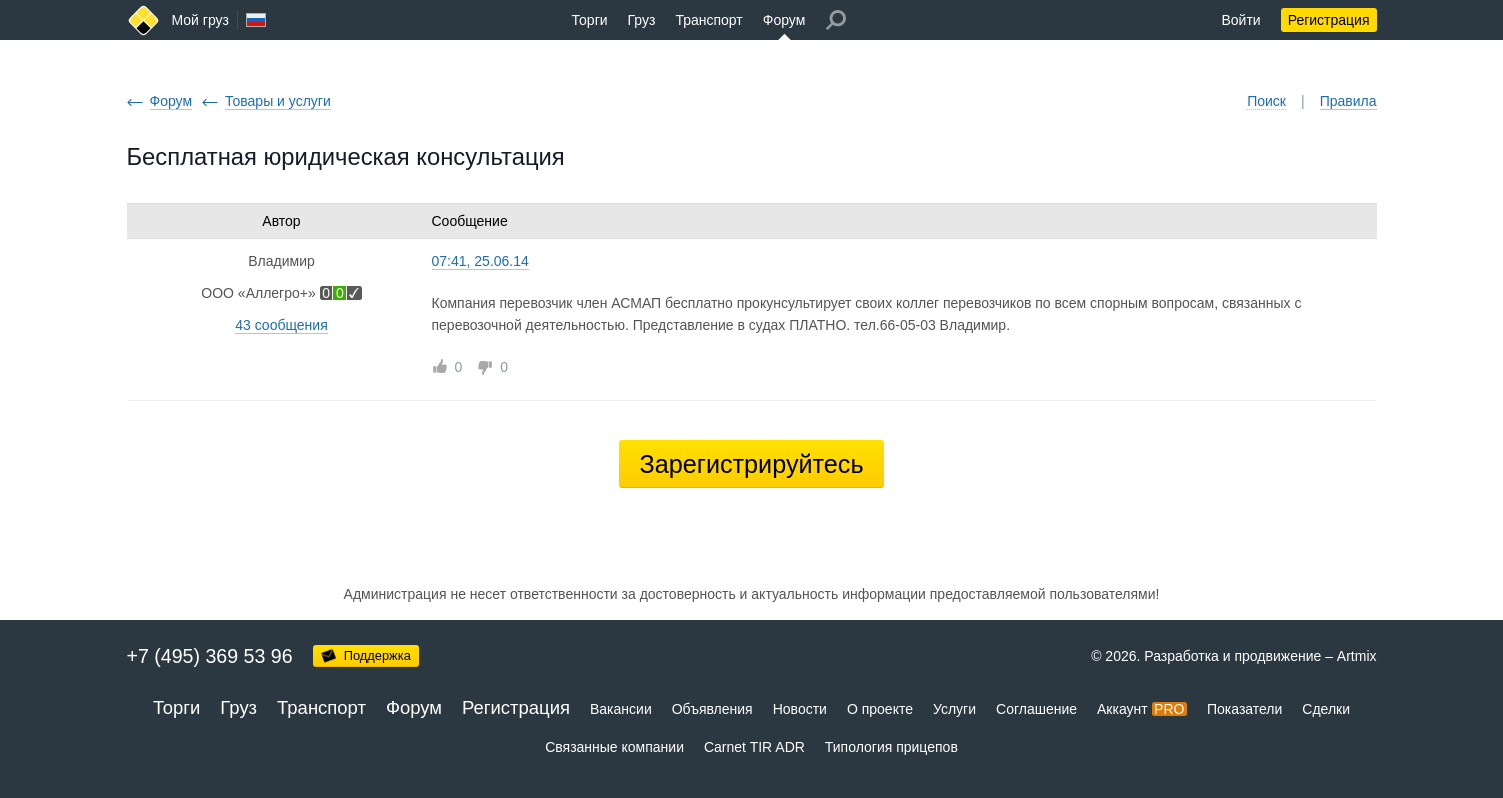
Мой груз (200, 20)
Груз (642, 20)
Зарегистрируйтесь (751, 464)
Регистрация (1329, 20)
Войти (1240, 20)
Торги (590, 20)
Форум (784, 20)
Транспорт (708, 20)
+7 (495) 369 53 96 (210, 656)
